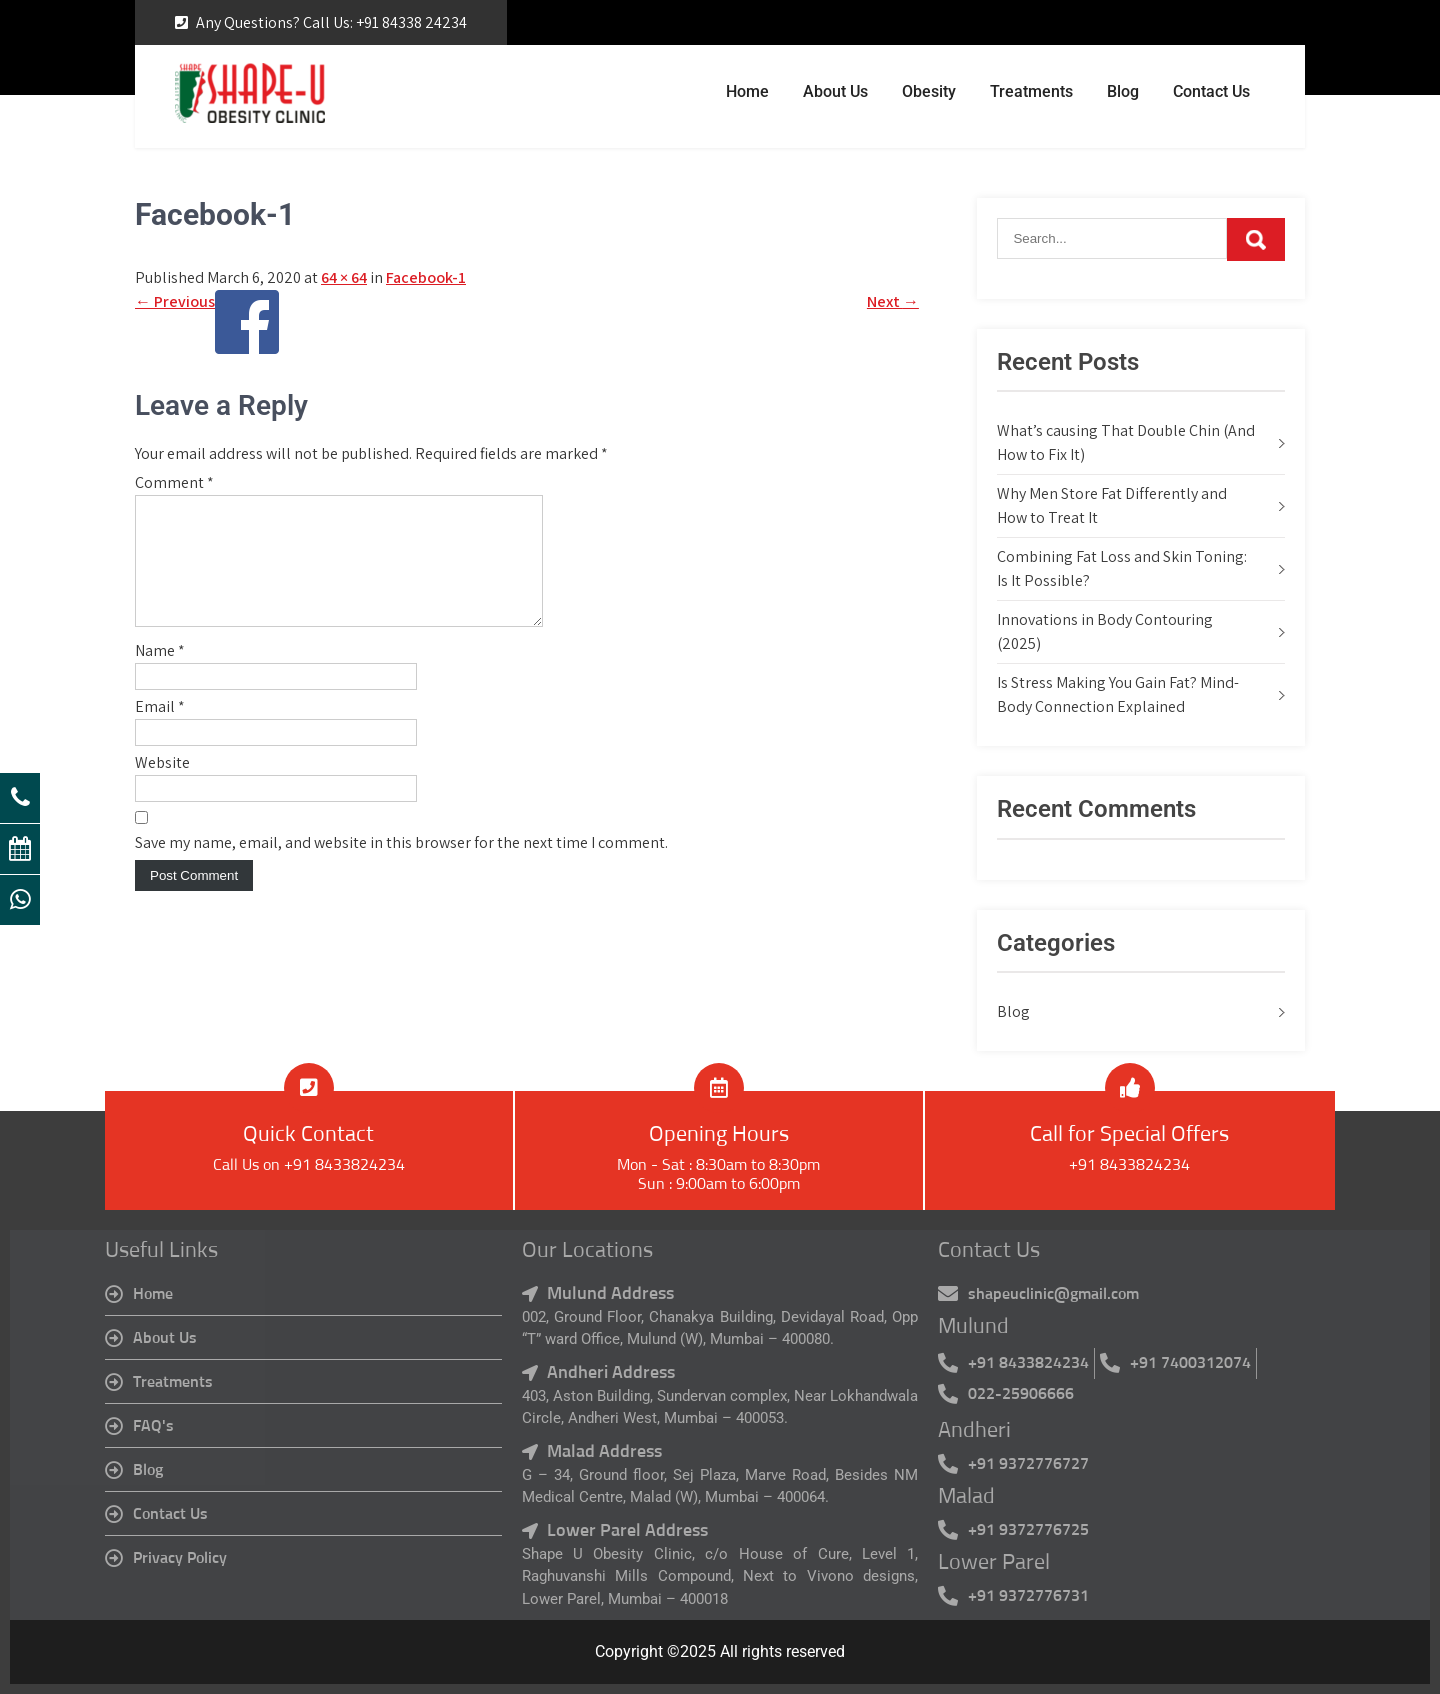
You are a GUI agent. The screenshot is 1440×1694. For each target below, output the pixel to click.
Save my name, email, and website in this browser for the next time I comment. (401, 866)
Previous (175, 301)
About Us (835, 91)
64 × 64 (344, 277)
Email (160, 730)
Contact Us (1211, 91)
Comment (174, 482)
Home (747, 91)
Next (893, 301)
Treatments (1031, 91)
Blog (1123, 91)
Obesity (929, 91)
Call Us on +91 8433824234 (309, 1165)
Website (162, 786)
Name (160, 674)
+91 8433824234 (1129, 1165)
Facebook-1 (426, 277)
